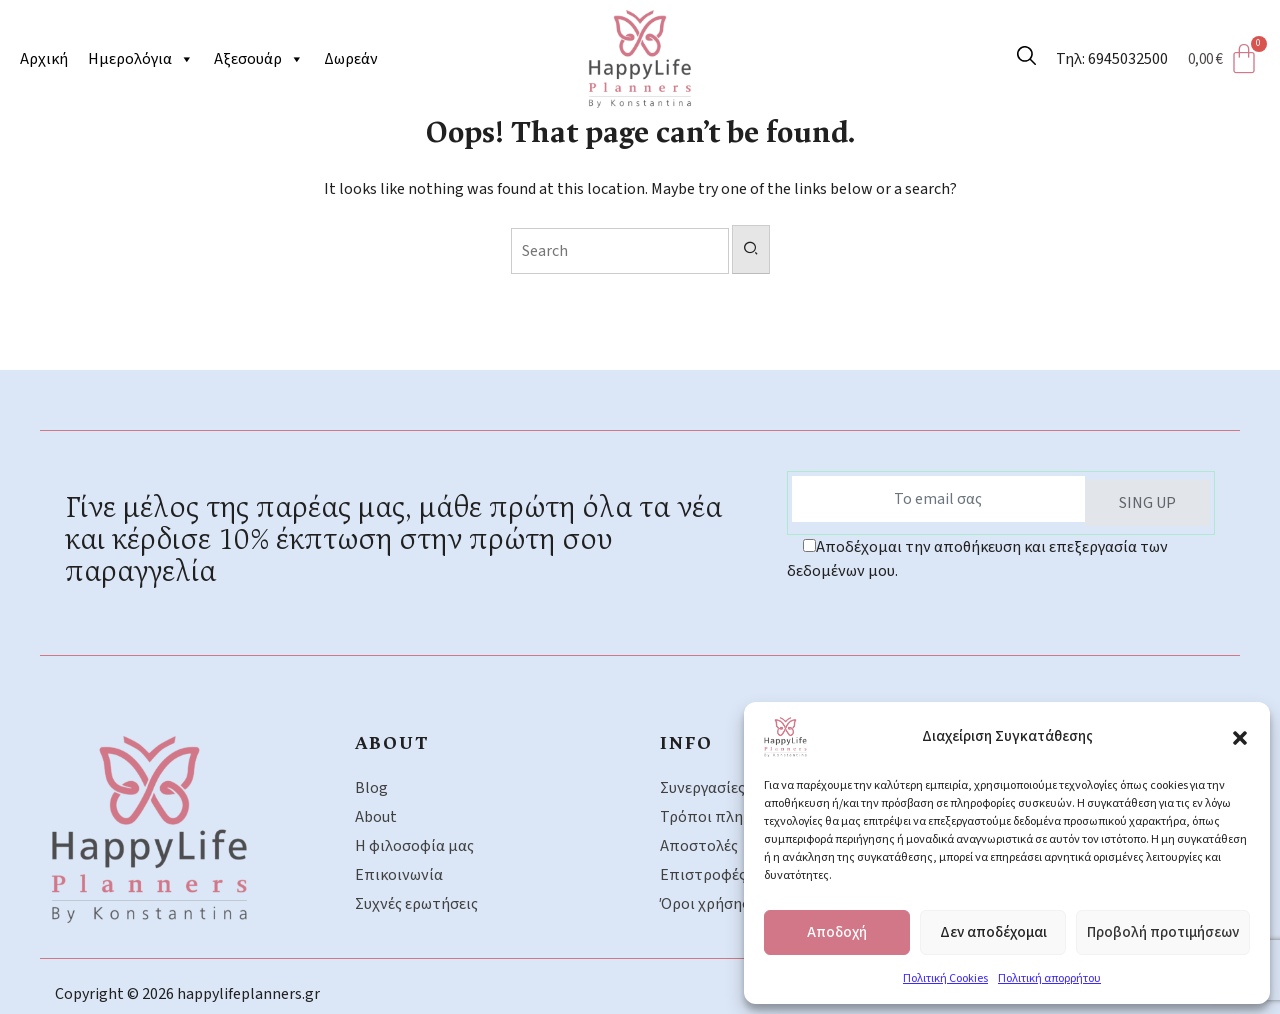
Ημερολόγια (141, 59)
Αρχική (44, 59)
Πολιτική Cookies (945, 978)
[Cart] (1229, 59)
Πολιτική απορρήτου (1049, 978)
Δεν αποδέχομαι (993, 932)
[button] (1240, 737)
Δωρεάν (351, 59)
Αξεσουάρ (259, 59)
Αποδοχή (837, 932)
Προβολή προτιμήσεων (1163, 932)
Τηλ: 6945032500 (1112, 59)
